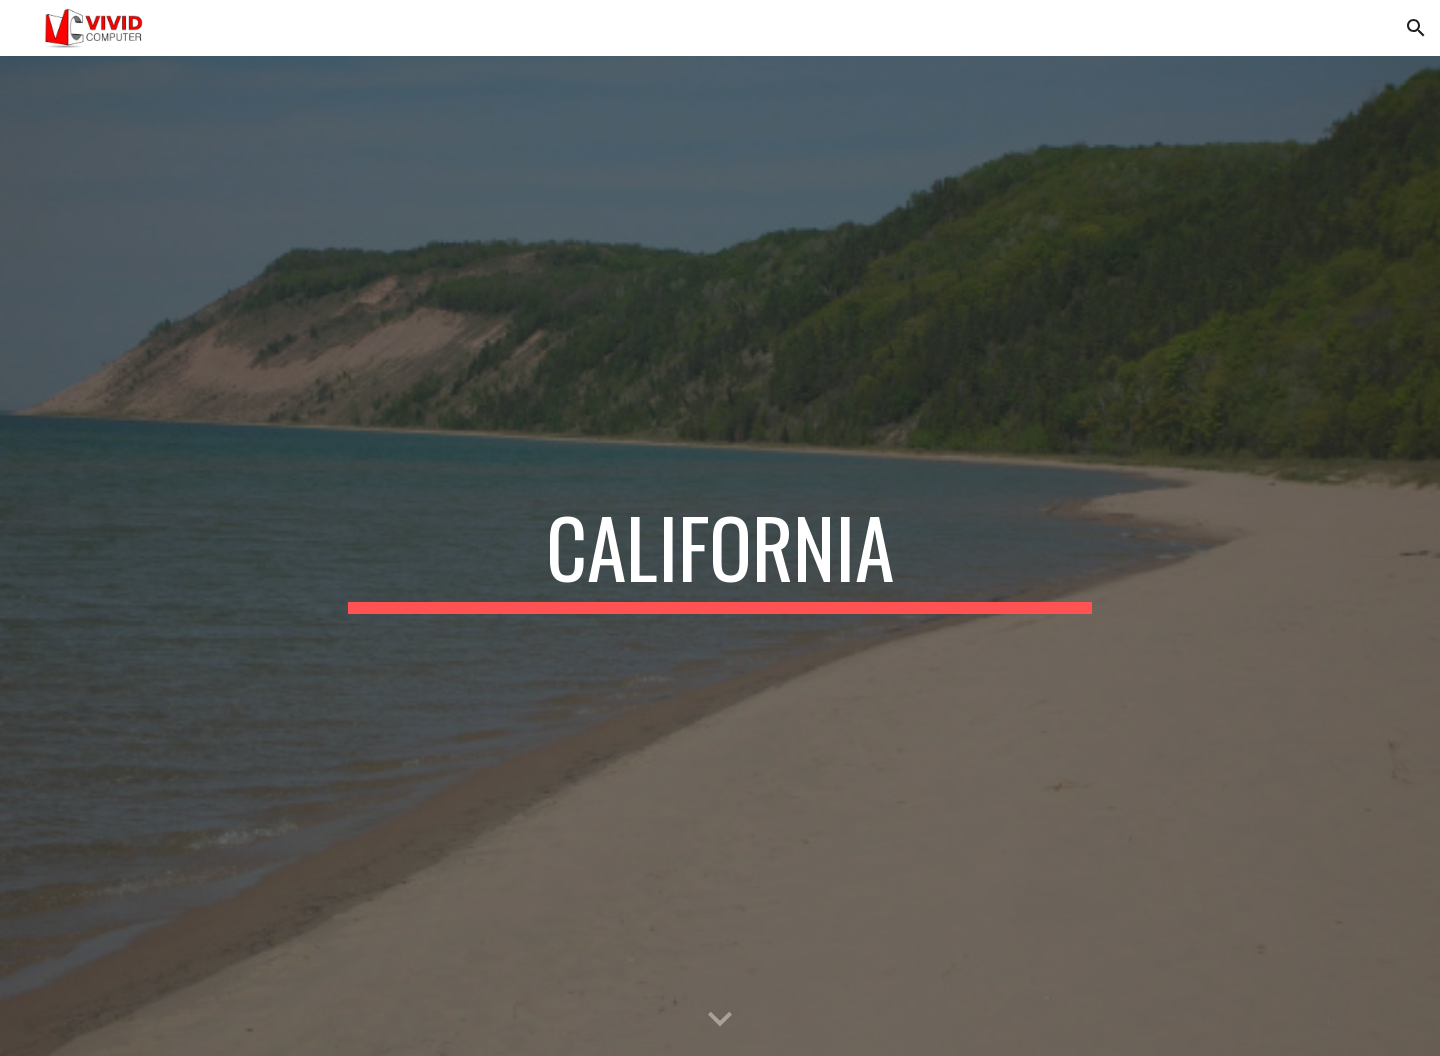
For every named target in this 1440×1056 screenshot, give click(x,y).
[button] (1416, 28)
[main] (720, 556)
